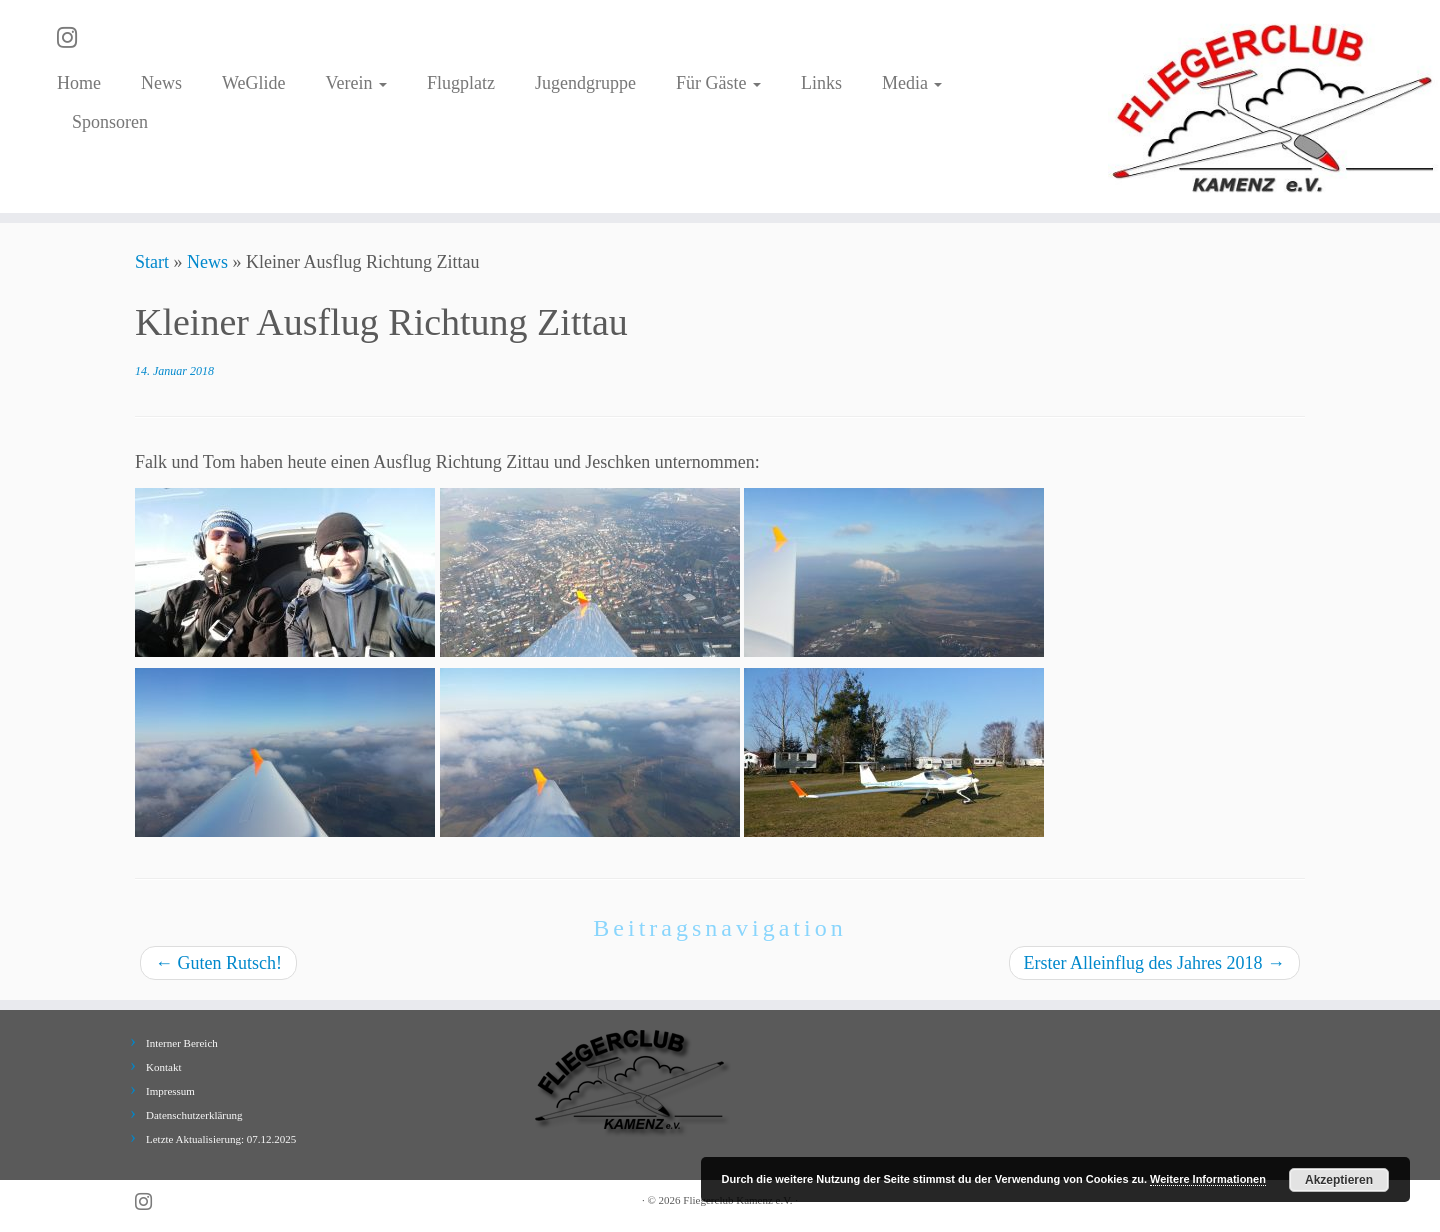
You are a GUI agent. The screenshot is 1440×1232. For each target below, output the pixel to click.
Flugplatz (461, 83)
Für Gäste (718, 83)
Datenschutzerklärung (194, 1115)
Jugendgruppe (585, 83)
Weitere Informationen (1208, 1179)
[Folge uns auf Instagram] (73, 38)
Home (79, 83)
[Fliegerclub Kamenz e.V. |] (1274, 106)
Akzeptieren (1339, 1180)
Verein (355, 83)
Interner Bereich (182, 1043)
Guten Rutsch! (218, 963)
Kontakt (163, 1067)
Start (152, 262)
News (161, 83)
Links (821, 83)
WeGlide (254, 83)
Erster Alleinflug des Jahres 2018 (1154, 963)
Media (912, 83)
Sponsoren (110, 122)
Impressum (170, 1091)
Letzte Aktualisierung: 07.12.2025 (221, 1139)
